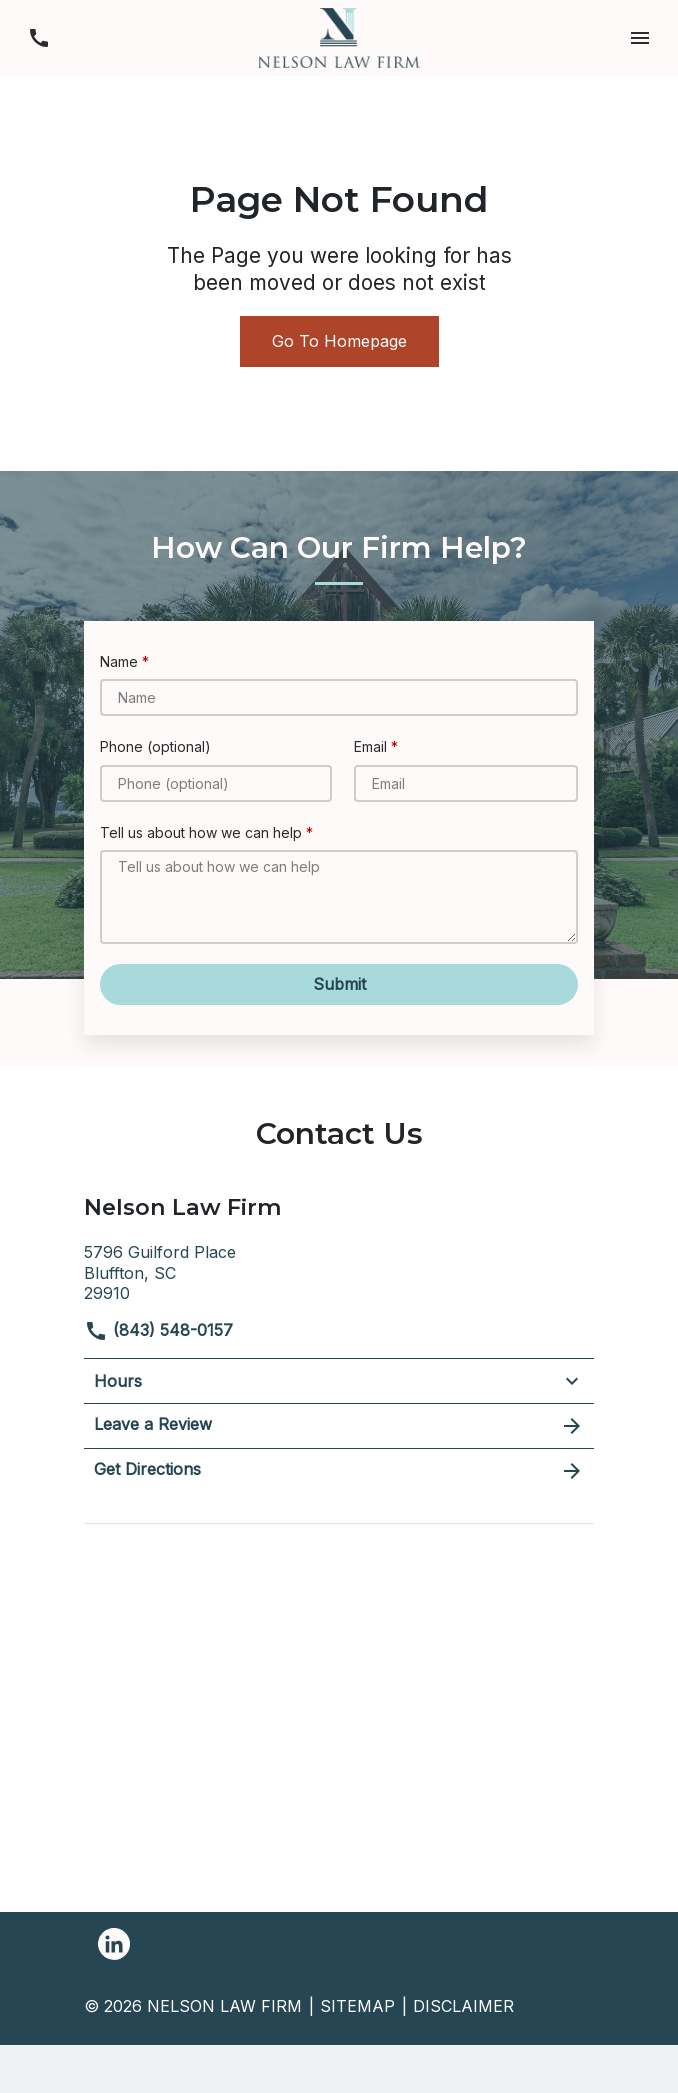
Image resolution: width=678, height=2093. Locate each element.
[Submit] (339, 984)
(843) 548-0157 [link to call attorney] (158, 1330)
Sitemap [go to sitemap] (357, 2006)
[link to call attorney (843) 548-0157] (38, 37)
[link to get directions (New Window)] (339, 1270)
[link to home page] (339, 36)
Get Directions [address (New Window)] (339, 1471)
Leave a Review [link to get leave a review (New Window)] (339, 1426)
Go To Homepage (339, 341)
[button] (639, 37)
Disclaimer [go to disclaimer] (463, 2006)
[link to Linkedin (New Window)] (114, 1944)
